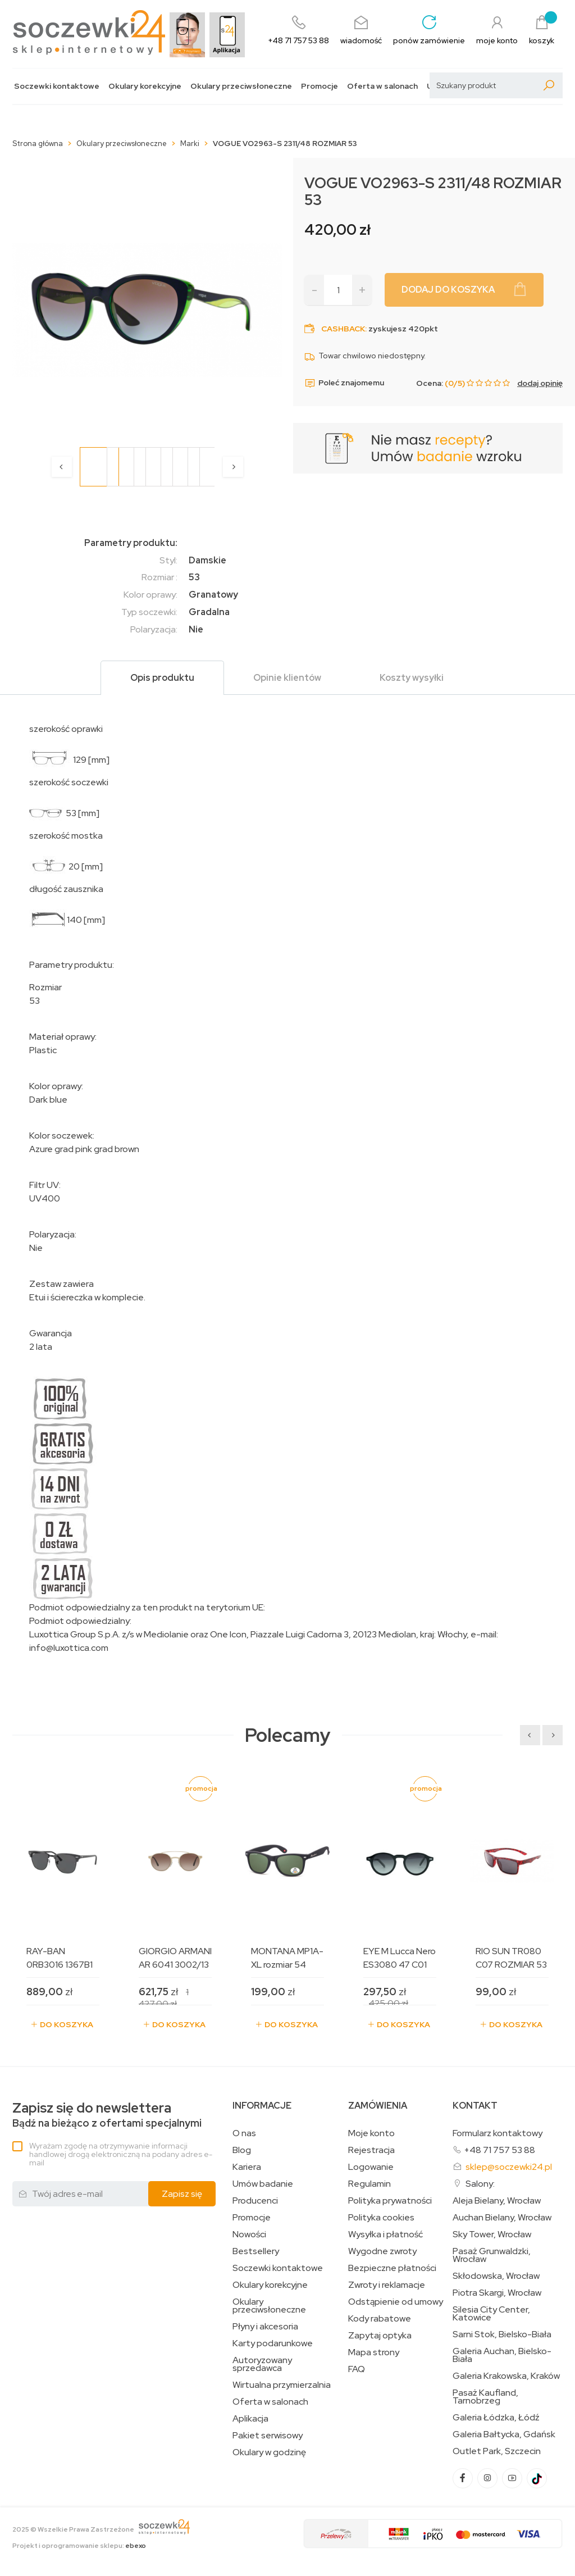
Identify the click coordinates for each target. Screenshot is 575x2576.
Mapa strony (373, 2352)
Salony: (480, 2184)
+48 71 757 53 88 (499, 2150)
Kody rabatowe (379, 2318)
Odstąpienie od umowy (395, 2302)
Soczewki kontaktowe (56, 86)
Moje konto (371, 2133)
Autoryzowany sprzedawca (262, 2364)
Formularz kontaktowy (497, 2133)
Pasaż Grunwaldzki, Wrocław (492, 2255)
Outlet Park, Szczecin (497, 2451)
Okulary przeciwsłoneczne (241, 86)
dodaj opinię (540, 383)
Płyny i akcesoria (265, 2326)
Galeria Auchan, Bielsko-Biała (502, 2355)
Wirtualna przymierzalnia (281, 2385)
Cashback (343, 329)
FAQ (356, 2369)
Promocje (319, 86)
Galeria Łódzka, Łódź (496, 2417)
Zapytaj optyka (380, 2335)
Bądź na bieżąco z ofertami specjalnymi (107, 2115)
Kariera (246, 2167)
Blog (241, 2150)
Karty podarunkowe (272, 2343)
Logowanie (371, 2167)
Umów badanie (262, 2184)
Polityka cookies (381, 2217)
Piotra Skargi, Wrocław (497, 2293)
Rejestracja (371, 2150)
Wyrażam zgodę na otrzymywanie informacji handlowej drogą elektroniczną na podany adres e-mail (120, 2154)
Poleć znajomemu (344, 383)
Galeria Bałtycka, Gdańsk (504, 2434)
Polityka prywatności (390, 2200)
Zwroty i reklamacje (386, 2285)
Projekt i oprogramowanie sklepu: (79, 2545)
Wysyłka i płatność (385, 2234)
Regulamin (369, 2184)
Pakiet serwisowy (267, 2435)
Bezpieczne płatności (392, 2268)
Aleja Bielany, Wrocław (497, 2200)
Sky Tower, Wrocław (492, 2234)
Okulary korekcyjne (145, 86)
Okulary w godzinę (269, 2452)
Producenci (255, 2200)
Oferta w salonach (382, 86)
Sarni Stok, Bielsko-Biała (502, 2334)
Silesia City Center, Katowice (491, 2313)
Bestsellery (255, 2251)
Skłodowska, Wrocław (496, 2276)
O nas (244, 2133)
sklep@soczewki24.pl (509, 2167)
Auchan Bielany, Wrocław (502, 2217)
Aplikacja (250, 2418)
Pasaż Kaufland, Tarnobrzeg (485, 2396)
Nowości (249, 2234)
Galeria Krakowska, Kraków (506, 2376)
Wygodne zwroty (382, 2251)
